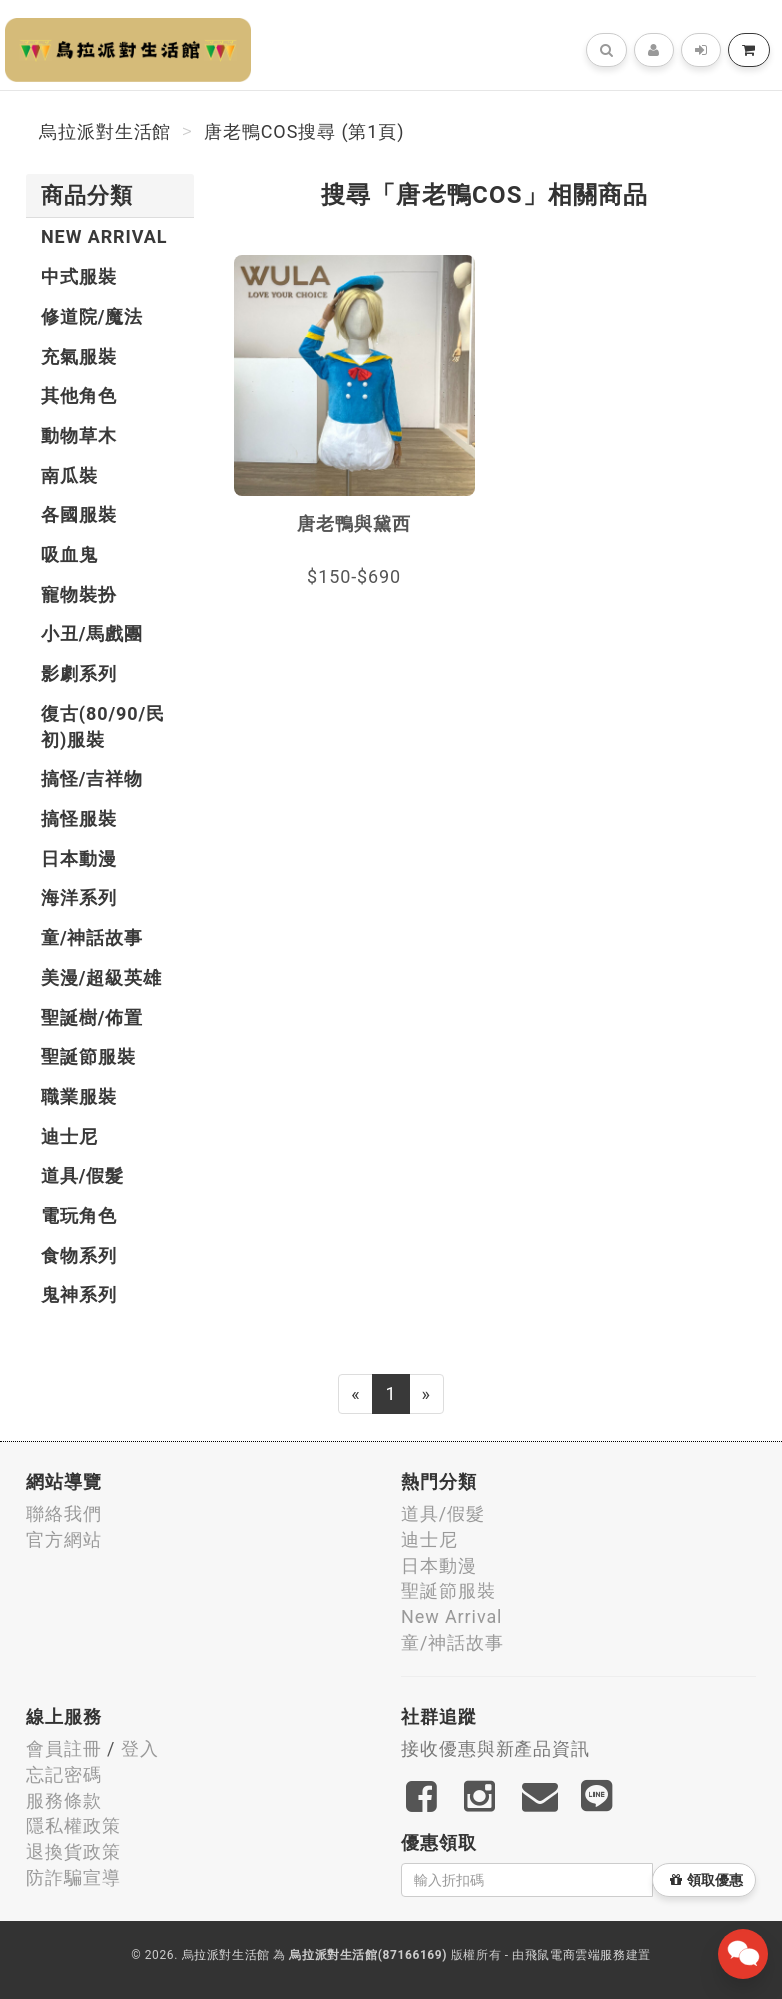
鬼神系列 (79, 1294)
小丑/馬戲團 (92, 633)
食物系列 (79, 1255)
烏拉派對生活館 (105, 131)
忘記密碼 (64, 1774)
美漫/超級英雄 (101, 977)
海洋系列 (79, 897)
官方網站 (64, 1539)
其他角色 (79, 395)
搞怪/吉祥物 (92, 778)
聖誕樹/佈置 (92, 1017)
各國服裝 (79, 514)
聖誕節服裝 (88, 1056)
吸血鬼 (69, 554)
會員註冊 (64, 1748)
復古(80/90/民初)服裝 (103, 726)
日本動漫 (79, 858)
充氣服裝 (79, 356)
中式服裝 (79, 276)
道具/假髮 (82, 1175)
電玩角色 (79, 1215)
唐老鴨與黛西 (353, 523)
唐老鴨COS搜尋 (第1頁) (304, 131)
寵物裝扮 (79, 594)
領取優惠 (706, 1880)
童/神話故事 (92, 937)
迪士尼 (69, 1136)
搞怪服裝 (79, 818)
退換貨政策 (73, 1851)
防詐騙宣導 (73, 1877)
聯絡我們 (64, 1513)
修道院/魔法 (92, 316)
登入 (140, 1748)
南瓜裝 (69, 475)
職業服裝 (79, 1096)
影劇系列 (79, 673)
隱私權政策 (73, 1825)
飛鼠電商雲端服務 (575, 1955)
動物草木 (79, 435)
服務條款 (64, 1800)
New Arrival (104, 236)
